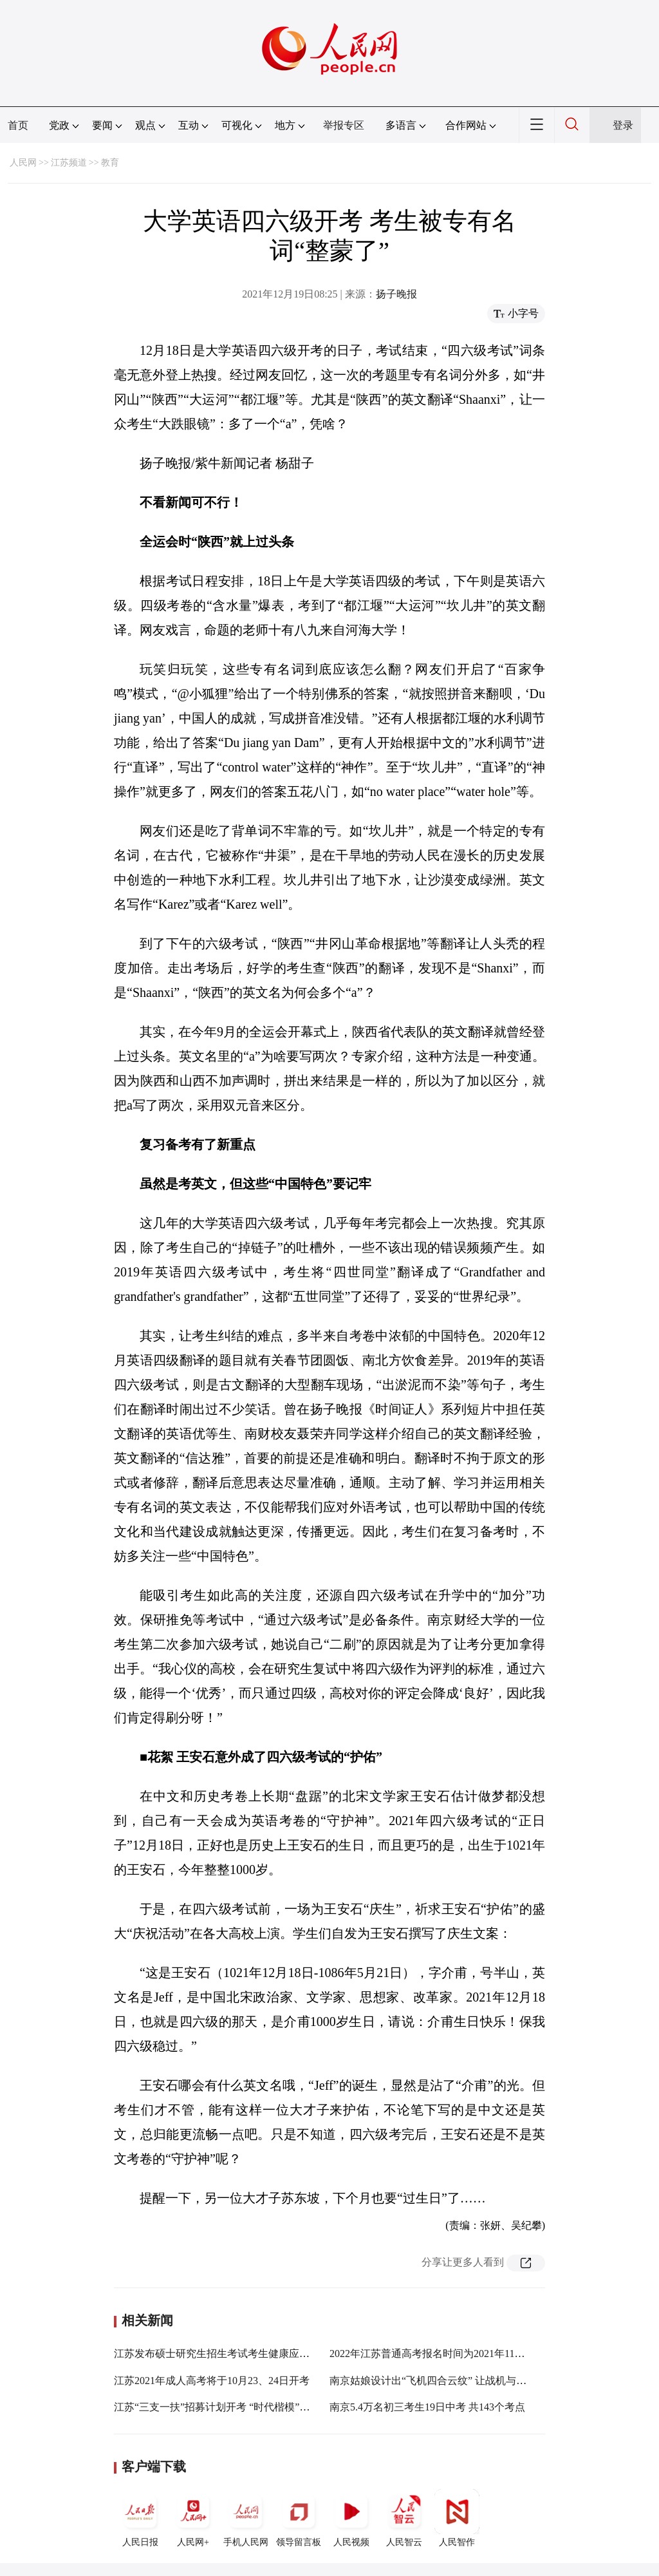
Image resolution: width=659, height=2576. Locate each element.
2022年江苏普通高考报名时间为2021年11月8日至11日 (450, 2353)
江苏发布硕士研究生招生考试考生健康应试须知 (222, 2353)
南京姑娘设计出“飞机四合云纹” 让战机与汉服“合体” (448, 2380)
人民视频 (351, 2518)
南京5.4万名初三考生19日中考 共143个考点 (427, 2406)
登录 (623, 125)
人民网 (23, 162)
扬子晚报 (396, 294)
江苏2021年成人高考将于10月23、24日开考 (212, 2380)
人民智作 (456, 2518)
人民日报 (140, 2518)
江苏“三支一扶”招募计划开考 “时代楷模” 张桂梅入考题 (239, 2406)
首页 (18, 125)
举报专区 (343, 125)
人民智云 (404, 2518)
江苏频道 (69, 162)
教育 (110, 162)
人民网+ (193, 2518)
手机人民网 (245, 2518)
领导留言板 (298, 2518)
